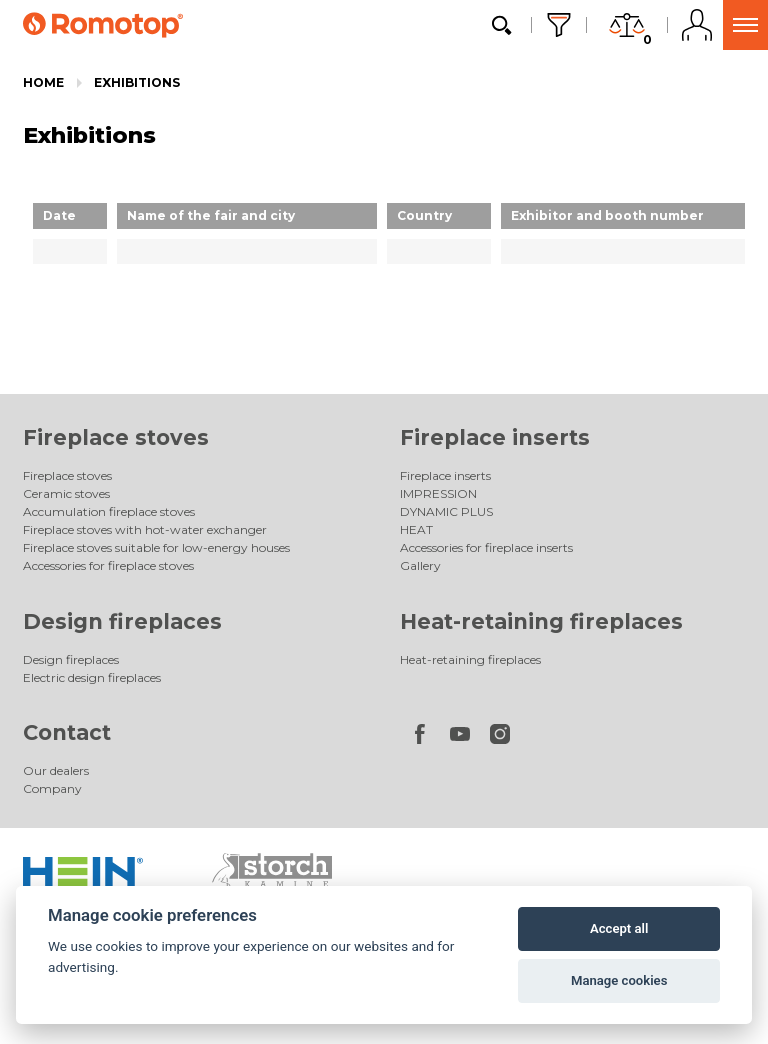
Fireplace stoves (116, 437)
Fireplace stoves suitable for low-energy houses (156, 547)
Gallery (420, 565)
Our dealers (56, 770)
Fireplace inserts (495, 437)
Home (43, 82)
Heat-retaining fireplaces (541, 621)
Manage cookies (619, 980)
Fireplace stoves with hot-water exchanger (145, 529)
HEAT (416, 529)
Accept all (619, 928)
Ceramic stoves (66, 493)
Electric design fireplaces (92, 677)
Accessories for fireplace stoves (108, 565)
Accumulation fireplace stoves (109, 511)
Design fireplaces (122, 621)
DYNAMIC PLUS (446, 511)
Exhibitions (137, 82)
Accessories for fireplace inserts (486, 547)
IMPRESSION (438, 493)
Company (52, 788)
